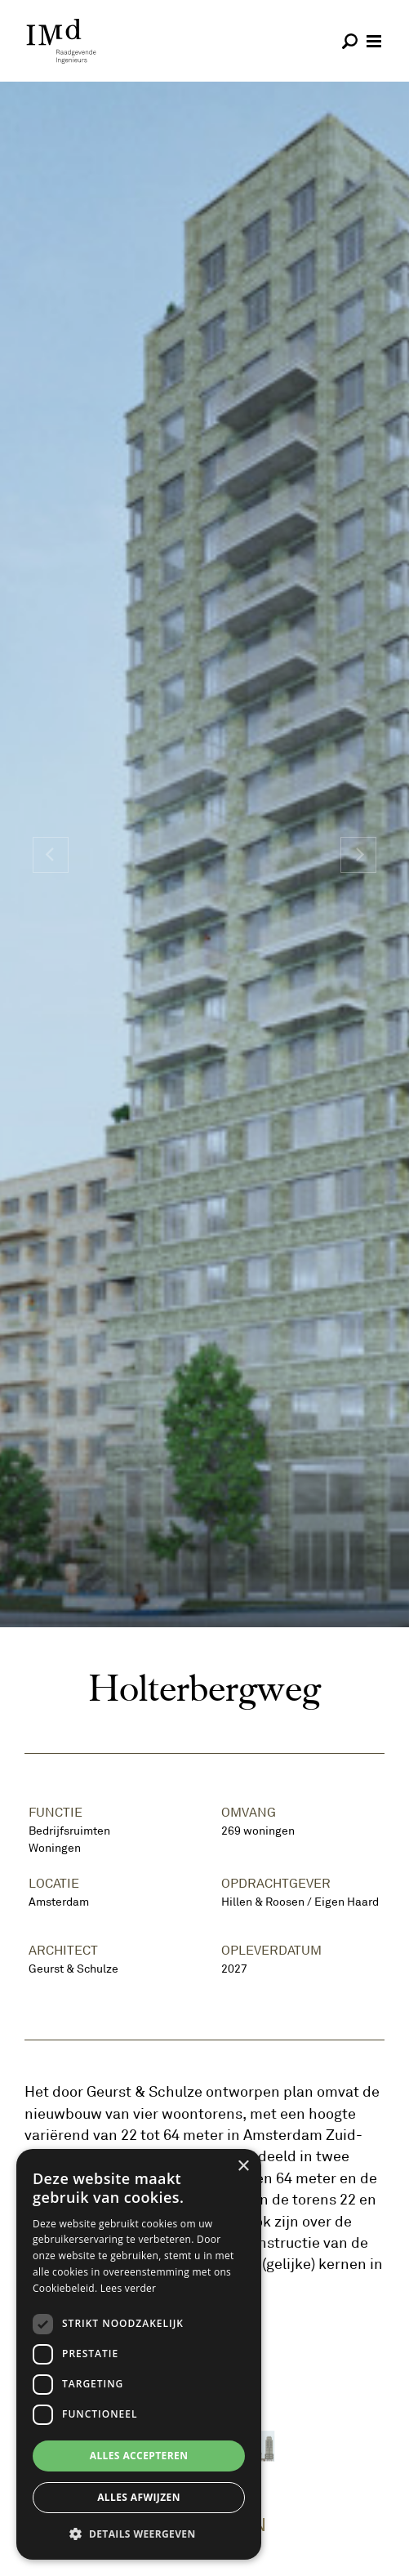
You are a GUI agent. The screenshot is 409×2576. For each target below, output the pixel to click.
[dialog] (138, 2354)
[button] (139, 2533)
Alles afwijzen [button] (138, 2497)
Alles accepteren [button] (139, 2456)
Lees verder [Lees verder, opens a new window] (128, 2288)
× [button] (243, 2166)
